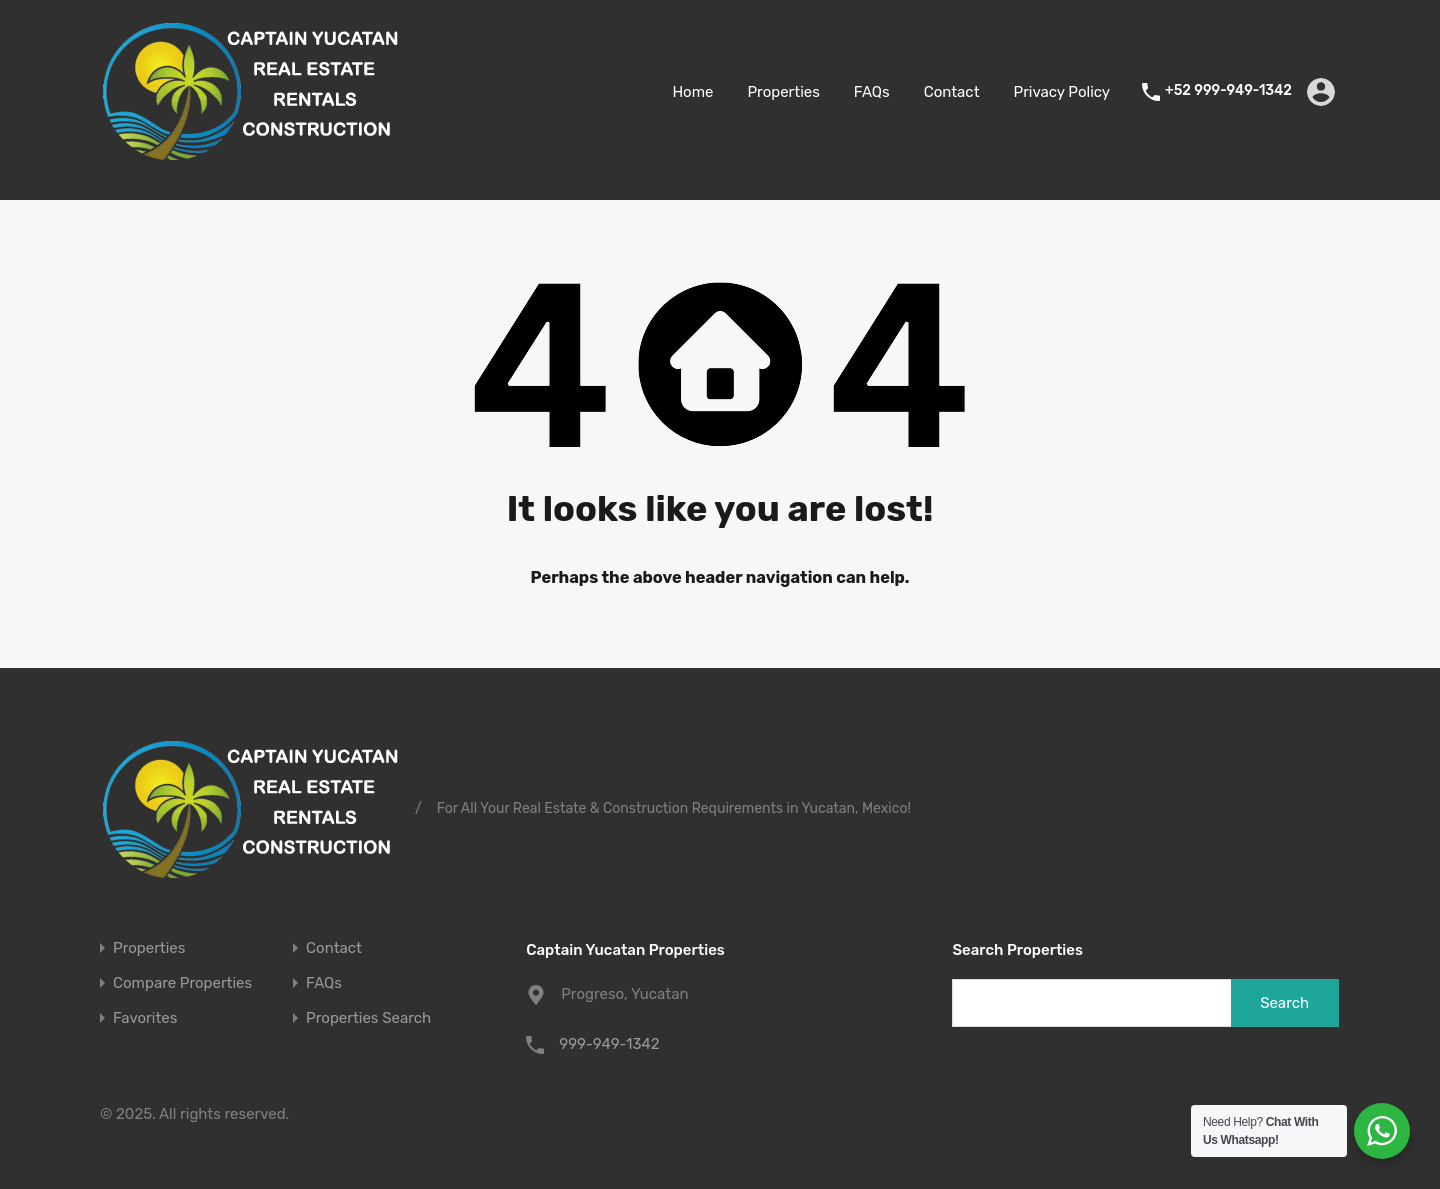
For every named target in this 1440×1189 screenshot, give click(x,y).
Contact (952, 92)
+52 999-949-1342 (1228, 91)
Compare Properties (182, 983)
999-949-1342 (609, 1044)
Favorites (145, 1018)
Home (692, 92)
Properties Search (368, 1018)
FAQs (872, 92)
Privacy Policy (1062, 92)
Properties (783, 92)
